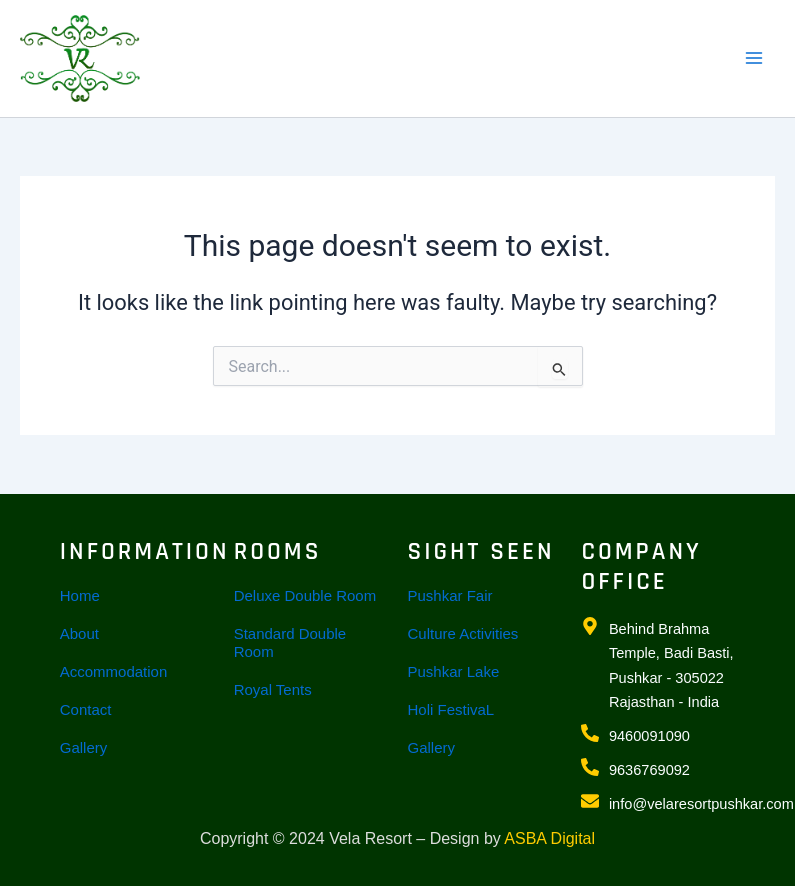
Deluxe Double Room (305, 595)
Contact (86, 709)
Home (80, 595)
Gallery (84, 747)
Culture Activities (463, 633)
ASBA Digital (549, 838)
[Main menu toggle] (754, 58)
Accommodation (114, 671)
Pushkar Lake (454, 671)
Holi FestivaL (451, 709)
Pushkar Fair (450, 595)
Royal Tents (273, 689)
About (79, 633)
